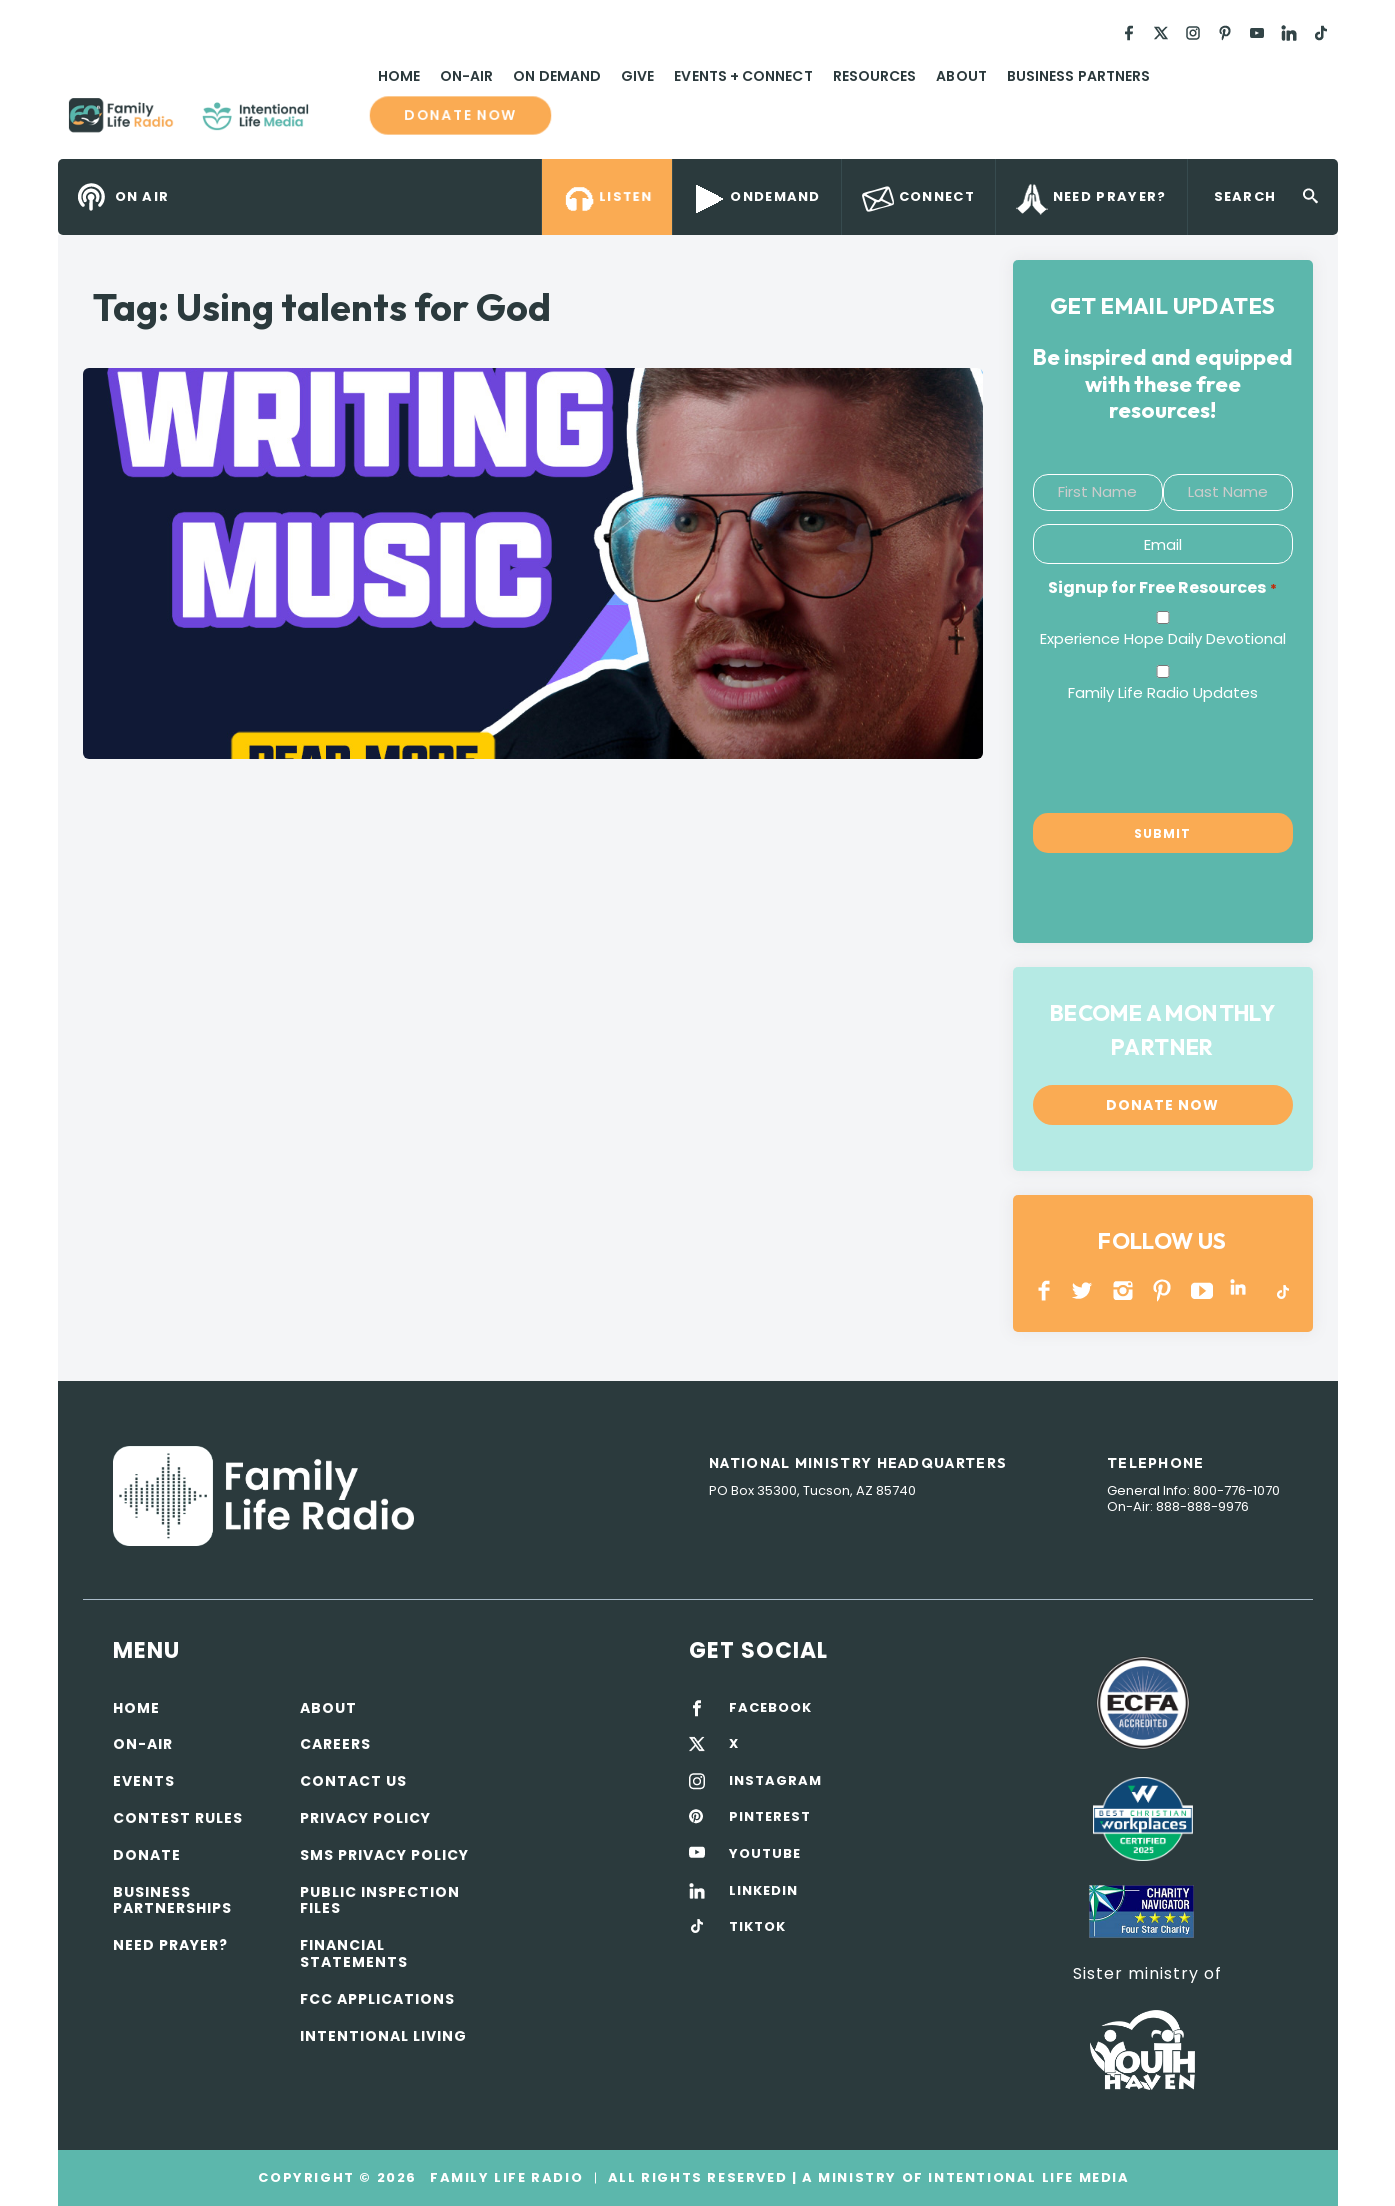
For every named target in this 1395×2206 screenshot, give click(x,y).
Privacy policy (365, 1818)
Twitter (1083, 1290)
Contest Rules (178, 1818)
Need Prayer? (170, 1945)
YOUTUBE (1202, 1290)
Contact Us (353, 1781)
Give (637, 76)
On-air (143, 1744)
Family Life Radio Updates (1163, 692)
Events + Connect (743, 76)
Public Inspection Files (380, 1900)
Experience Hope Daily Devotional (1163, 638)
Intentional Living (383, 2036)
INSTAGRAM (1123, 1290)
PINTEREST (1162, 1290)
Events (144, 1781)
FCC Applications (377, 1999)
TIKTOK (757, 1927)
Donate (147, 1855)
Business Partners (1078, 76)
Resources (875, 76)
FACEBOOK (770, 1708)
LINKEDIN (1241, 1290)
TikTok (1281, 1290)
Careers (335, 1744)
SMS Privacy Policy (384, 1855)
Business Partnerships (172, 1900)
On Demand (557, 76)
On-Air (466, 76)
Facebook (1044, 1290)
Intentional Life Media (1027, 2177)
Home (399, 76)
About (961, 76)
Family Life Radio (338, 123)
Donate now (460, 115)
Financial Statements (354, 1953)
